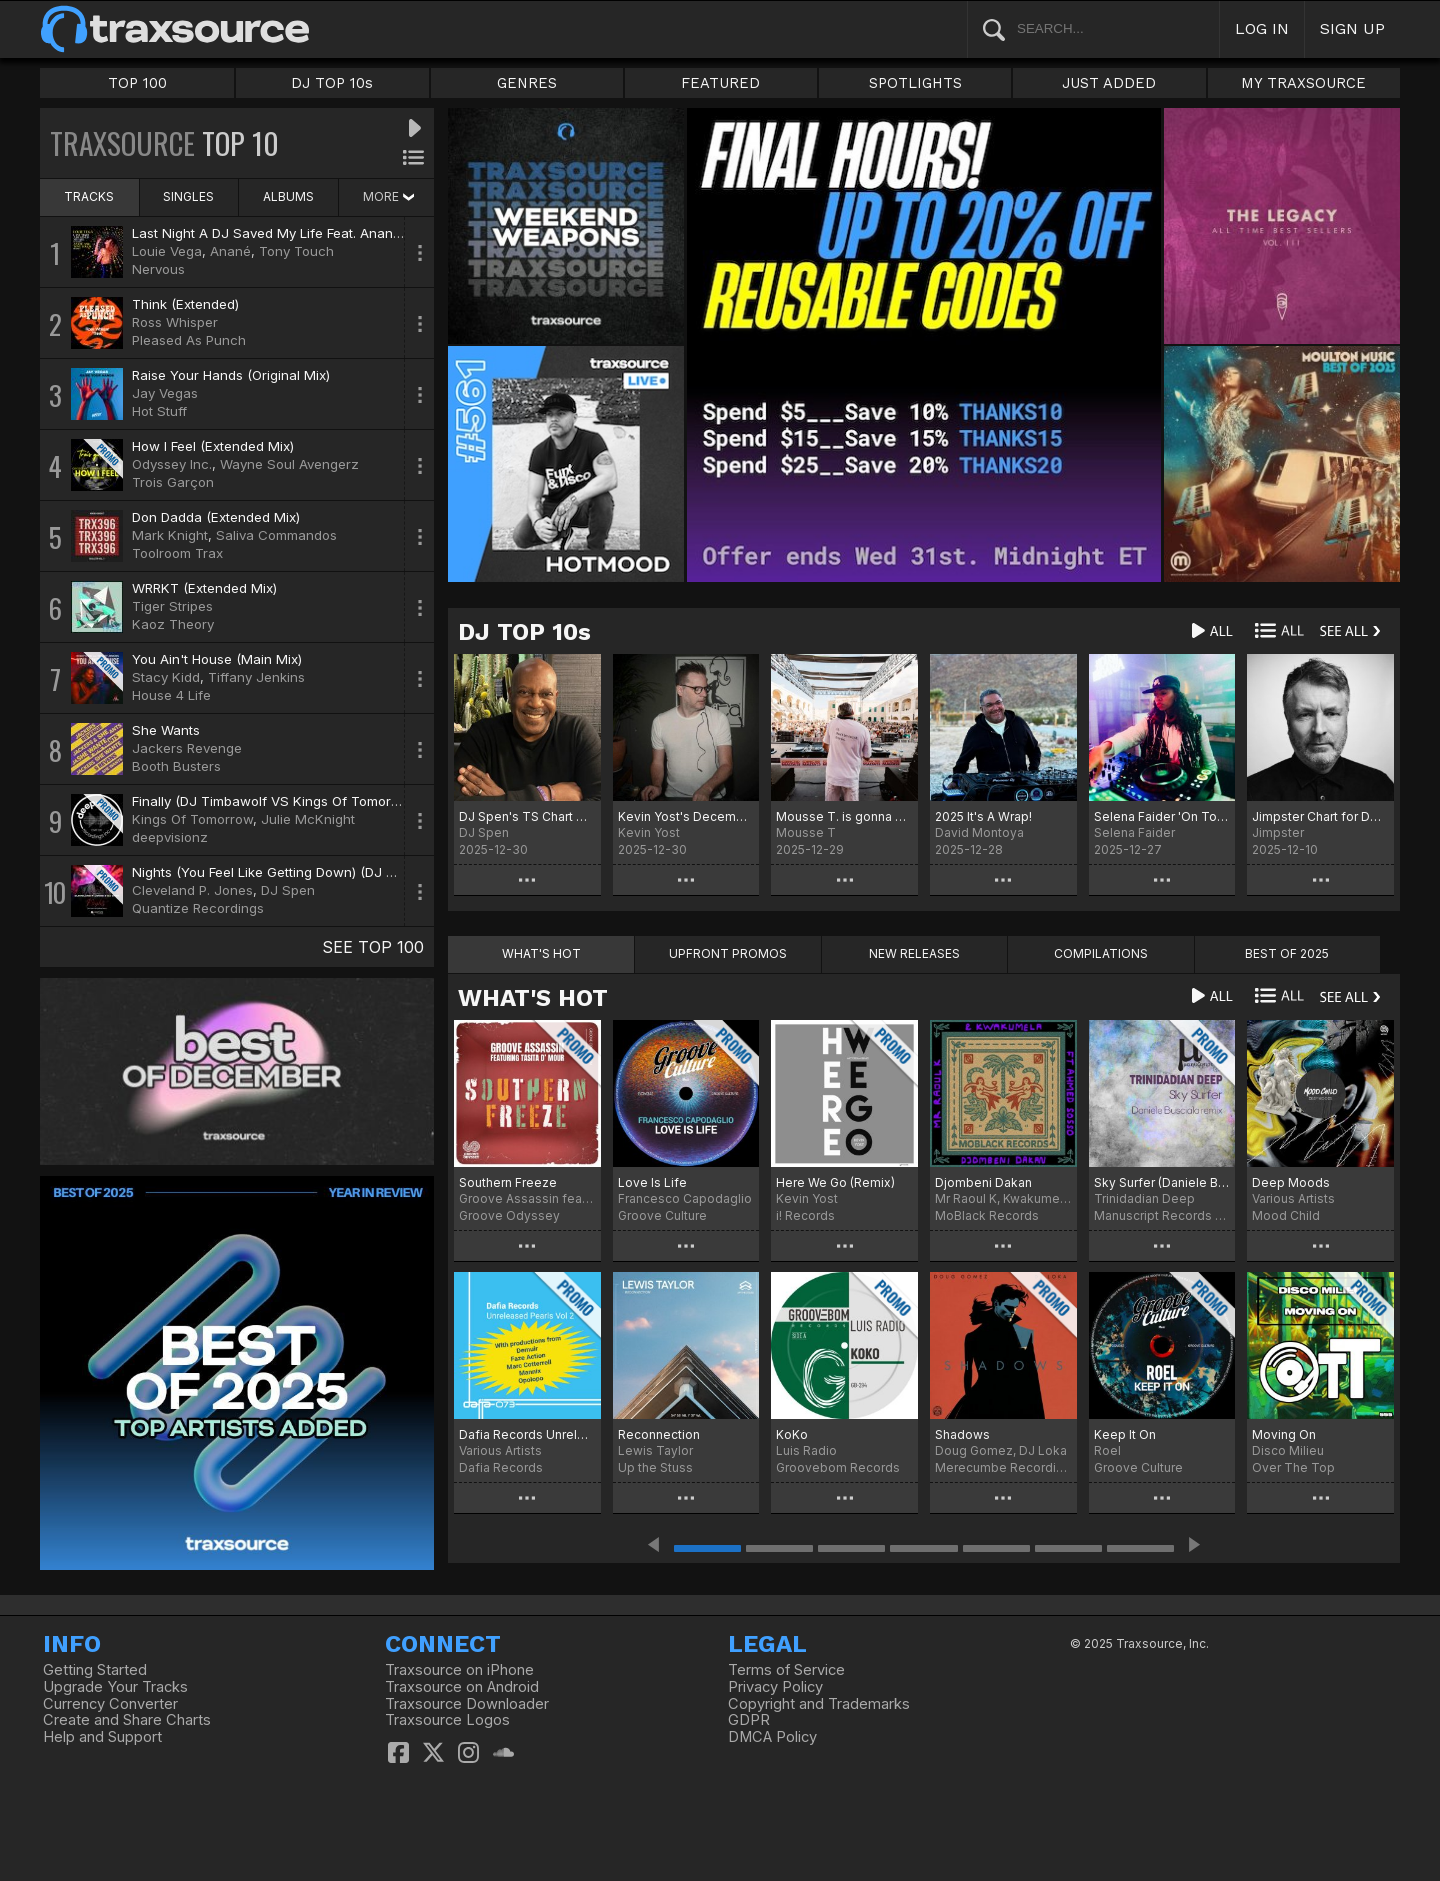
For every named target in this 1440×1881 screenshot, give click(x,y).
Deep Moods (1291, 1182)
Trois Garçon (173, 482)
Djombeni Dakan (983, 1182)
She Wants (166, 730)
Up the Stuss (655, 1467)
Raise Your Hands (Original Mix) (231, 375)
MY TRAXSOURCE (1303, 83)
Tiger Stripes (172, 606)
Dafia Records (501, 1467)
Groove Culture (662, 1215)
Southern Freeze (508, 1182)
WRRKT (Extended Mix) (204, 588)
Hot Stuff (159, 411)
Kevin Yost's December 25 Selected (686, 816)
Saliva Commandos (276, 535)
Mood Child (1286, 1215)
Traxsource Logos (447, 1720)
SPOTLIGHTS (915, 83)
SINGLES (188, 196)
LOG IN (1262, 28)
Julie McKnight (308, 819)
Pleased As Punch (189, 340)
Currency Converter (110, 1704)
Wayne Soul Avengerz (289, 464)
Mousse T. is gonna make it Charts (844, 816)
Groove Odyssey (509, 1215)
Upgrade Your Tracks (115, 1687)
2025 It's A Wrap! (983, 816)
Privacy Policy (775, 1687)
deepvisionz (170, 837)
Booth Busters (176, 766)
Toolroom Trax (177, 553)
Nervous (158, 269)
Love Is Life (652, 1182)
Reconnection (659, 1434)
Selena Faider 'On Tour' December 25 (1162, 816)
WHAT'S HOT (533, 998)
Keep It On (1125, 1434)
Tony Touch (296, 251)
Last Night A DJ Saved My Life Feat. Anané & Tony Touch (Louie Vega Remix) (374, 233)
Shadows (962, 1434)
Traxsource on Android (462, 1687)
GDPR (749, 1720)
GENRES (527, 83)
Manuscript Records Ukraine (1162, 1215)
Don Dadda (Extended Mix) (216, 517)
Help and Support (102, 1737)
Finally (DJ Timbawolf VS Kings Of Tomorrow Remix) (296, 801)
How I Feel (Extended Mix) (213, 446)
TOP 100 (137, 83)
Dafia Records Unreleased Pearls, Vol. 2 (527, 1434)
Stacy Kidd (166, 677)
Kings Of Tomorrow (192, 819)
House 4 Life (171, 695)
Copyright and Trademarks (819, 1704)
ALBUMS (288, 196)
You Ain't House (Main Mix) (217, 659)
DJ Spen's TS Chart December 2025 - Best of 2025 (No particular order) (527, 816)
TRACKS (89, 196)
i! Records (805, 1215)
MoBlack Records (987, 1215)
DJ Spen (288, 890)
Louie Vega (167, 251)
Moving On (1284, 1434)
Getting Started (95, 1670)
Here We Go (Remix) (835, 1182)
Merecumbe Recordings (1003, 1467)
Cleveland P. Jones (192, 890)
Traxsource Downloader (467, 1704)
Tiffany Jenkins (256, 677)
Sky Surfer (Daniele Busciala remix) (1162, 1182)
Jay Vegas (165, 393)
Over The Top (1293, 1467)
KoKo (792, 1434)
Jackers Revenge (187, 748)
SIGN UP (1352, 28)
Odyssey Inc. (172, 464)
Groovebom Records (838, 1467)
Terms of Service (786, 1670)
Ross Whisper (175, 322)
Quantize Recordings (198, 908)
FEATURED (720, 83)
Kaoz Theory (173, 624)
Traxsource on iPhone (459, 1670)
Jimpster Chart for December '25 (1320, 816)
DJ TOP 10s (332, 83)
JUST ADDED (1109, 83)
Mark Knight (170, 535)
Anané (230, 251)
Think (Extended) (185, 304)
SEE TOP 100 (373, 947)
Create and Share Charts (127, 1720)
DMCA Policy (772, 1737)
